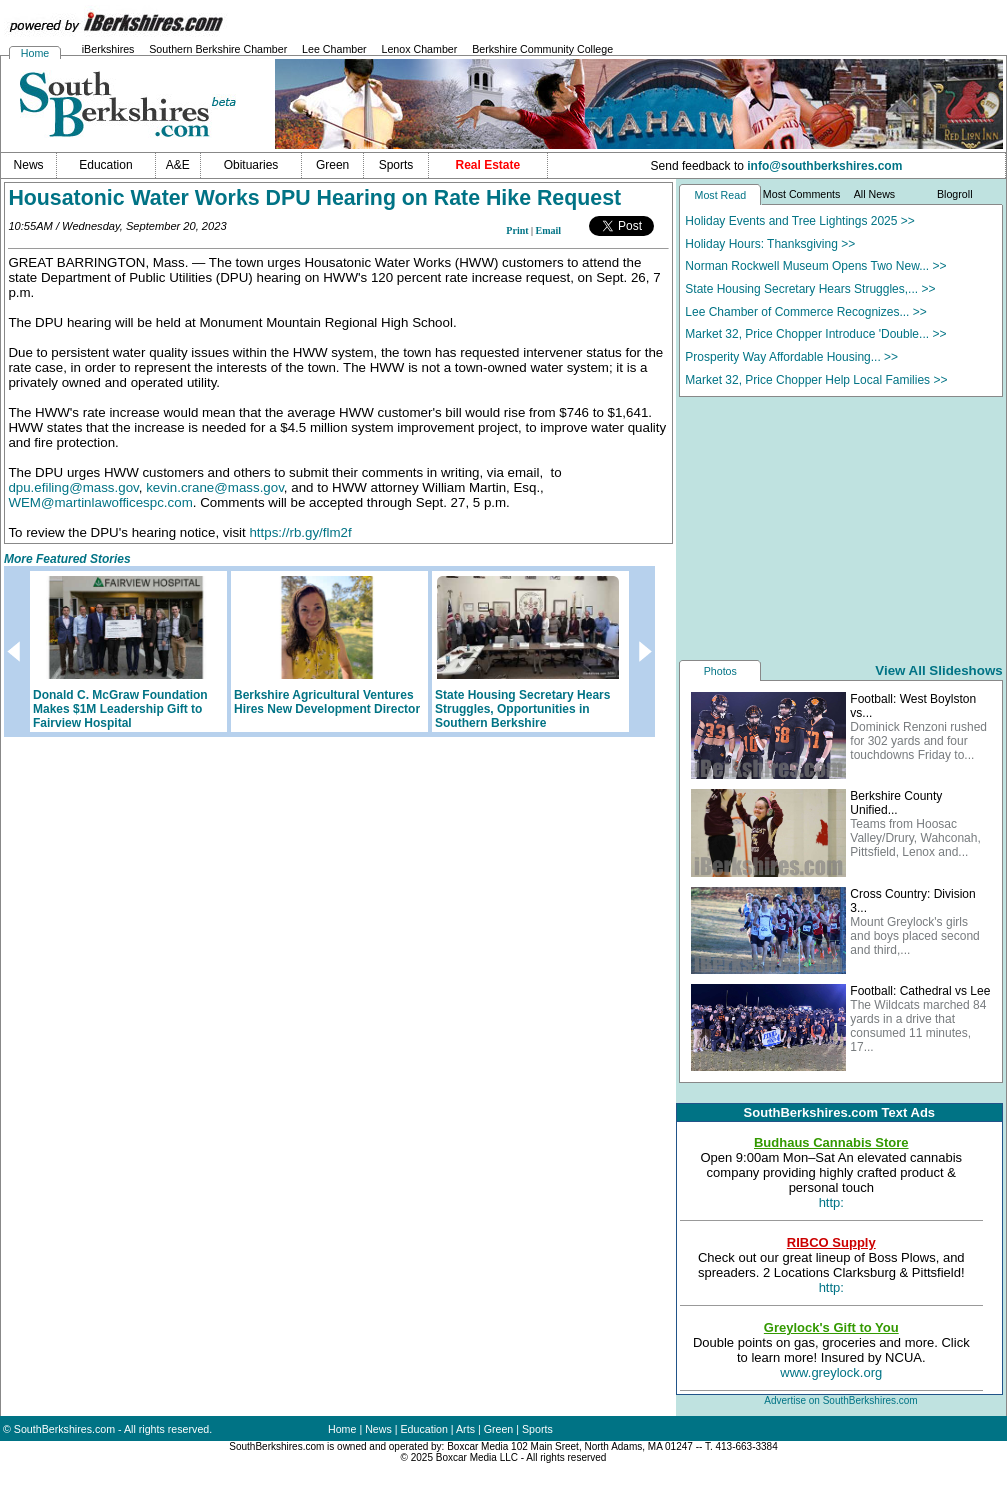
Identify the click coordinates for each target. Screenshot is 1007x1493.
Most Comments (802, 194)
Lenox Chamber (419, 49)
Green (499, 1429)
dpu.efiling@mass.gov (73, 487)
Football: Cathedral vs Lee (920, 991)
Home (35, 53)
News (378, 1429)
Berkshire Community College (542, 49)
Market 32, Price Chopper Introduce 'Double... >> (815, 334)
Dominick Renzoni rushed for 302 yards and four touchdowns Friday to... (918, 741)
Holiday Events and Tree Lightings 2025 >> (800, 221)
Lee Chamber (334, 49)
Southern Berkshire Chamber (218, 49)
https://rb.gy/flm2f (300, 532)
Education (424, 1429)
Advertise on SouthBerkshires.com (840, 1400)
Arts (465, 1429)
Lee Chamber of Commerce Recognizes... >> (805, 312)
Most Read (721, 195)
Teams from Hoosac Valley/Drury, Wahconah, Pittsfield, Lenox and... (915, 838)
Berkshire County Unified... (896, 803)
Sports (537, 1429)
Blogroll (955, 194)
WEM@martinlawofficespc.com (100, 502)
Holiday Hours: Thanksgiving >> (770, 244)
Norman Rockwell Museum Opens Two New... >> (815, 266)
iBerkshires (108, 49)
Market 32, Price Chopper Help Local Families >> (816, 380)
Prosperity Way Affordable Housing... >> (791, 357)
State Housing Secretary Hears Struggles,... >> (810, 289)
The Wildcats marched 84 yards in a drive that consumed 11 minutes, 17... (918, 1026)
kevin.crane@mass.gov (215, 487)
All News (874, 194)
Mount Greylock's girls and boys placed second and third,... (914, 936)
